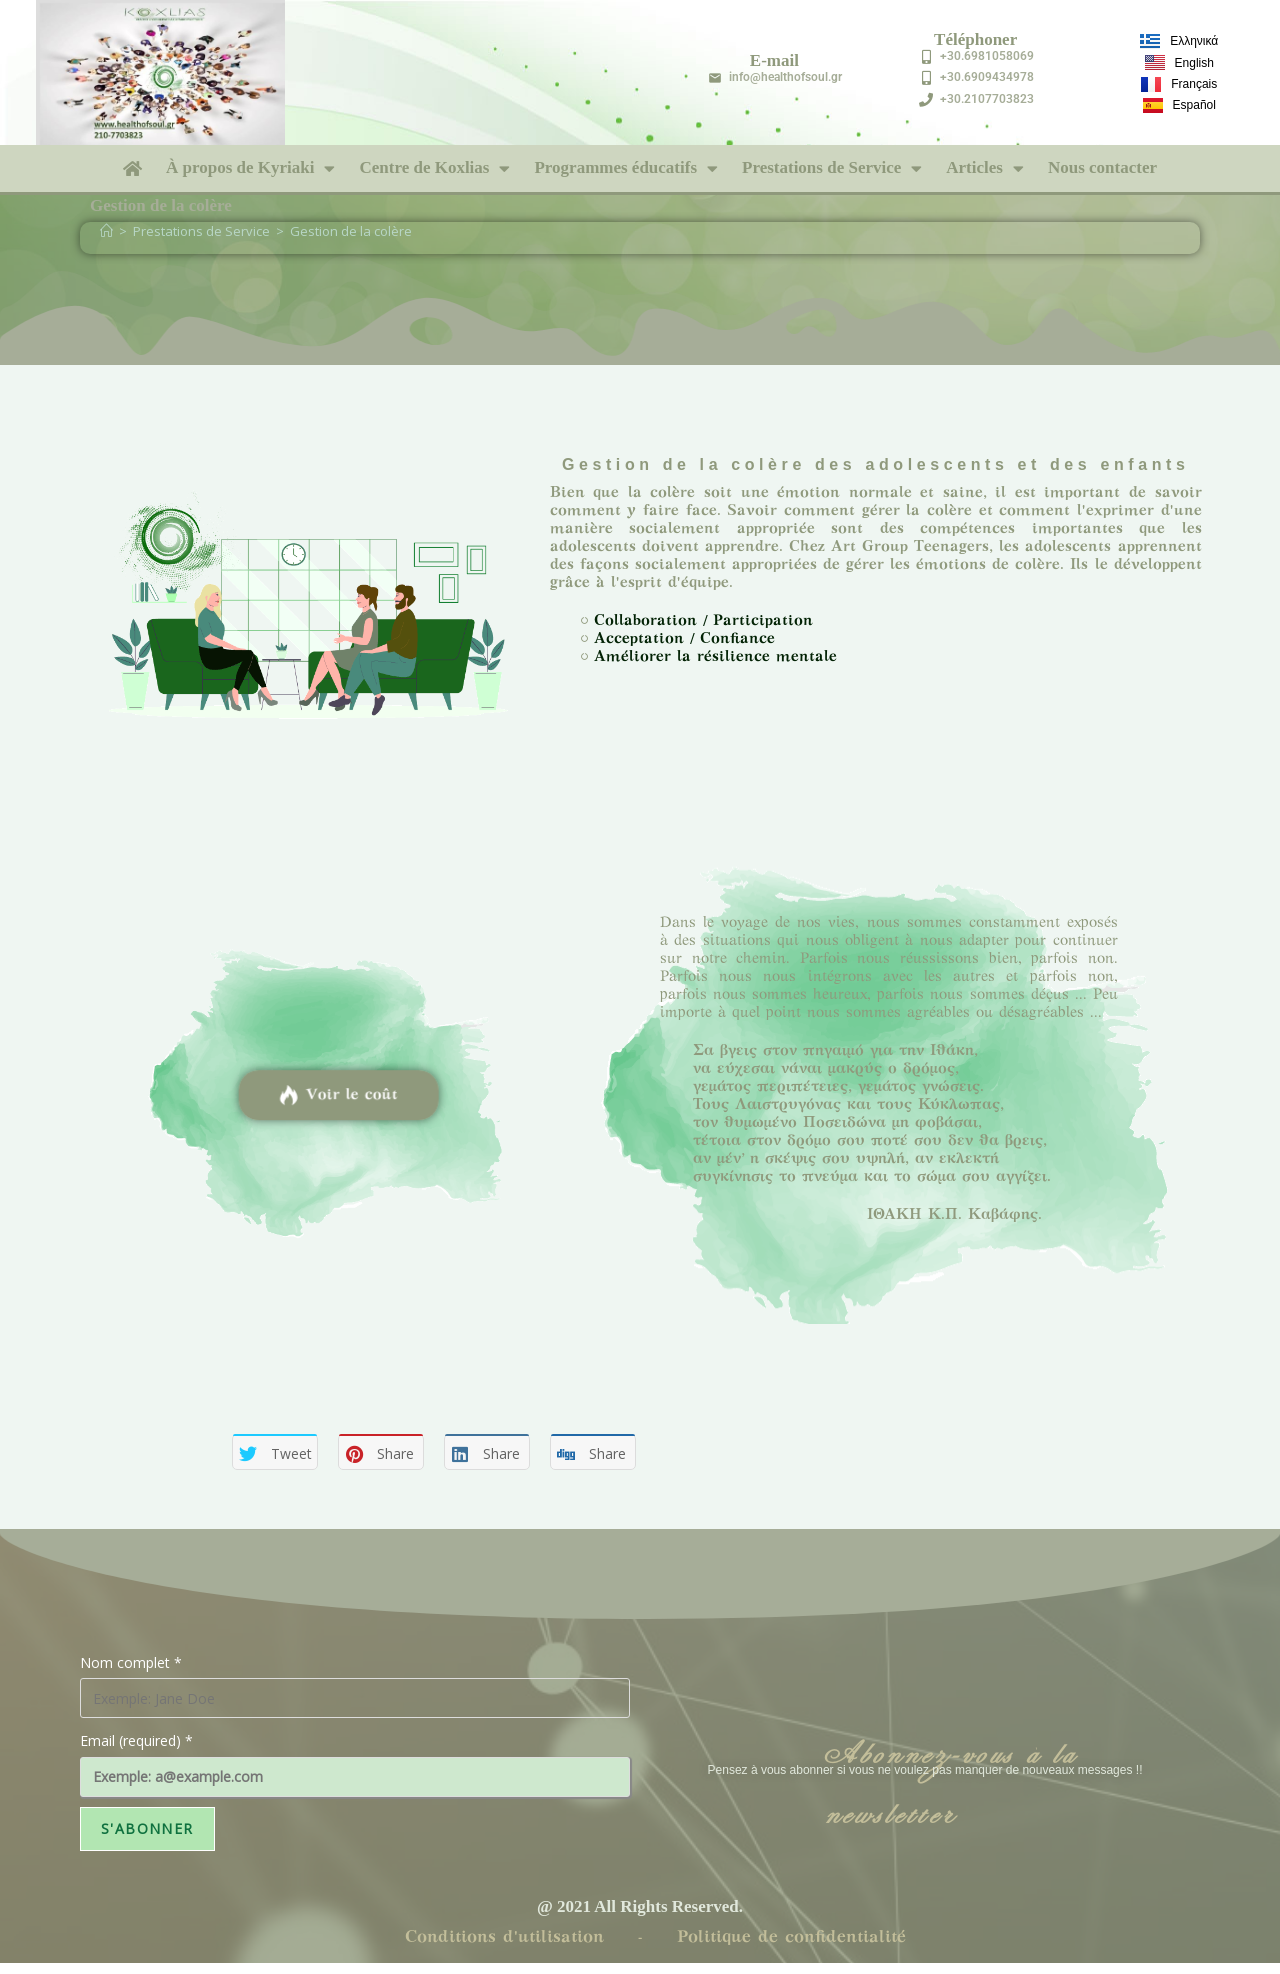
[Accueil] (106, 231)
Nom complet (131, 1662)
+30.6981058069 (987, 56)
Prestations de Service (832, 168)
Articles (985, 168)
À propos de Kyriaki (250, 168)
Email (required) (136, 1740)
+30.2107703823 (987, 99)
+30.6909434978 (987, 77)
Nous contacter (1102, 167)
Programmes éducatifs (626, 168)
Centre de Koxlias (434, 168)
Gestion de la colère (351, 231)
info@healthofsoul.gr (785, 77)
